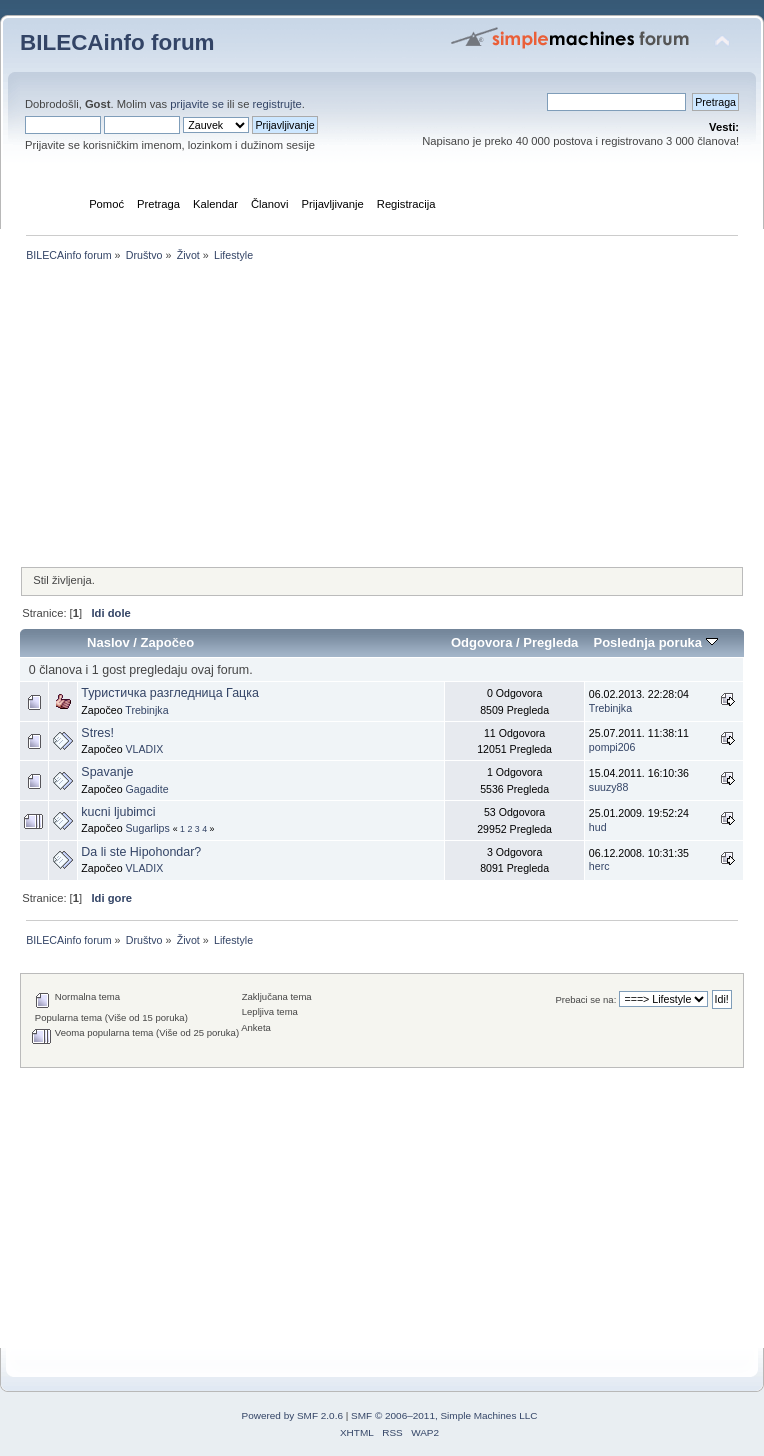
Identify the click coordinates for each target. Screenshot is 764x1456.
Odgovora (482, 642)
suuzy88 (608, 787)
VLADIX (145, 749)
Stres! (97, 733)
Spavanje (107, 772)
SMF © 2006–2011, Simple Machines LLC (444, 1415)
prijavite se (197, 104)
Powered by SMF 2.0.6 (292, 1415)
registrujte (277, 104)
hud (598, 827)
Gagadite (147, 789)
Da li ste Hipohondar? (141, 852)
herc (599, 866)
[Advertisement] (382, 416)
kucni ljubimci (118, 812)
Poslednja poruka (655, 642)
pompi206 (612, 747)
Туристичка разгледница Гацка (170, 693)
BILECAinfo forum (117, 42)
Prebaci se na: (585, 999)
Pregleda (550, 642)
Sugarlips (148, 828)
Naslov (108, 642)
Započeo (168, 642)
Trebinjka (146, 710)
